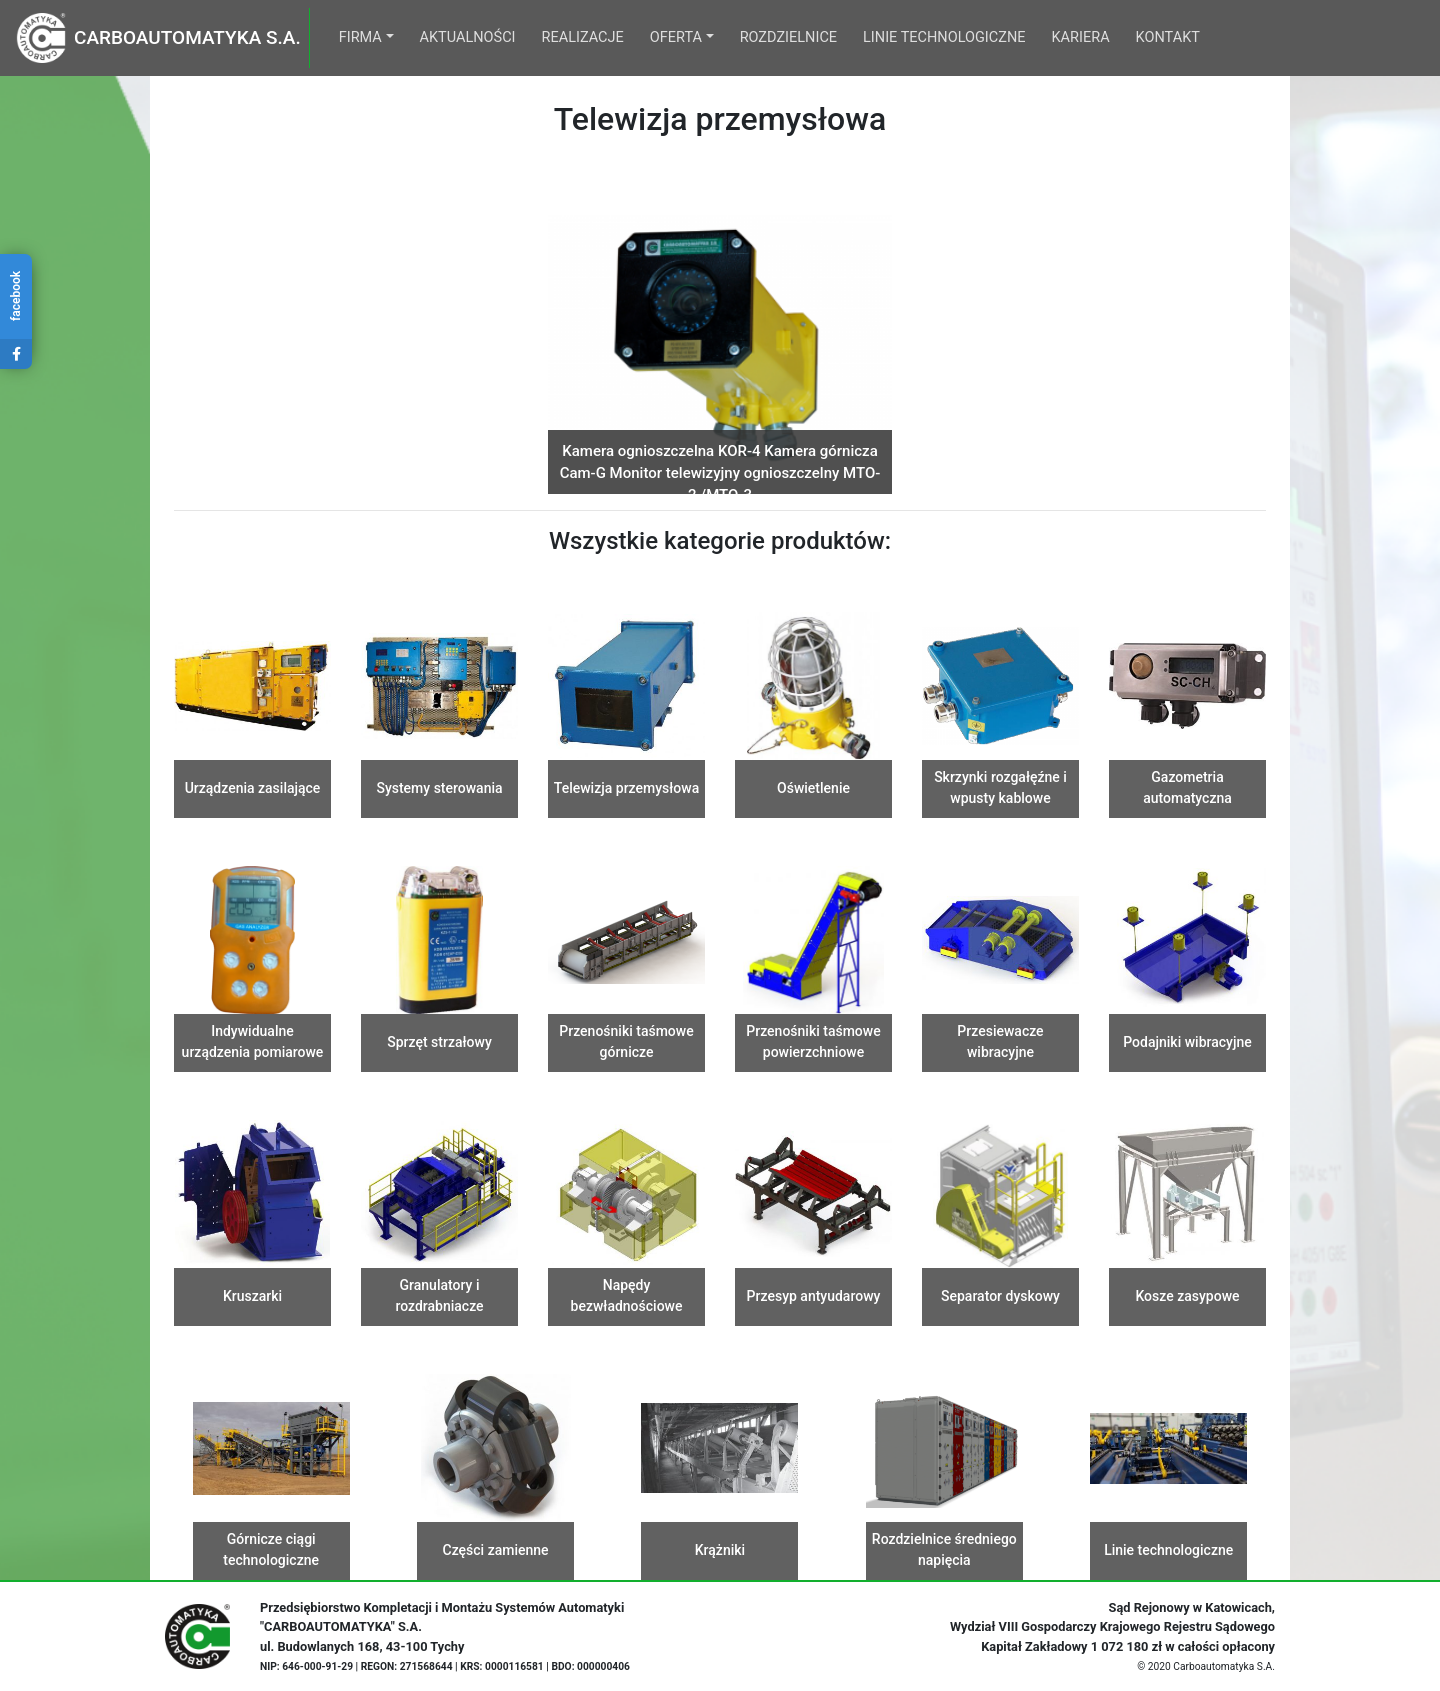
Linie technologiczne (944, 37)
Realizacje (583, 37)
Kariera (1081, 37)
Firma (360, 37)
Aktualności (468, 37)
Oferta (676, 37)
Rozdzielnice (788, 37)
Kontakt (1168, 37)
